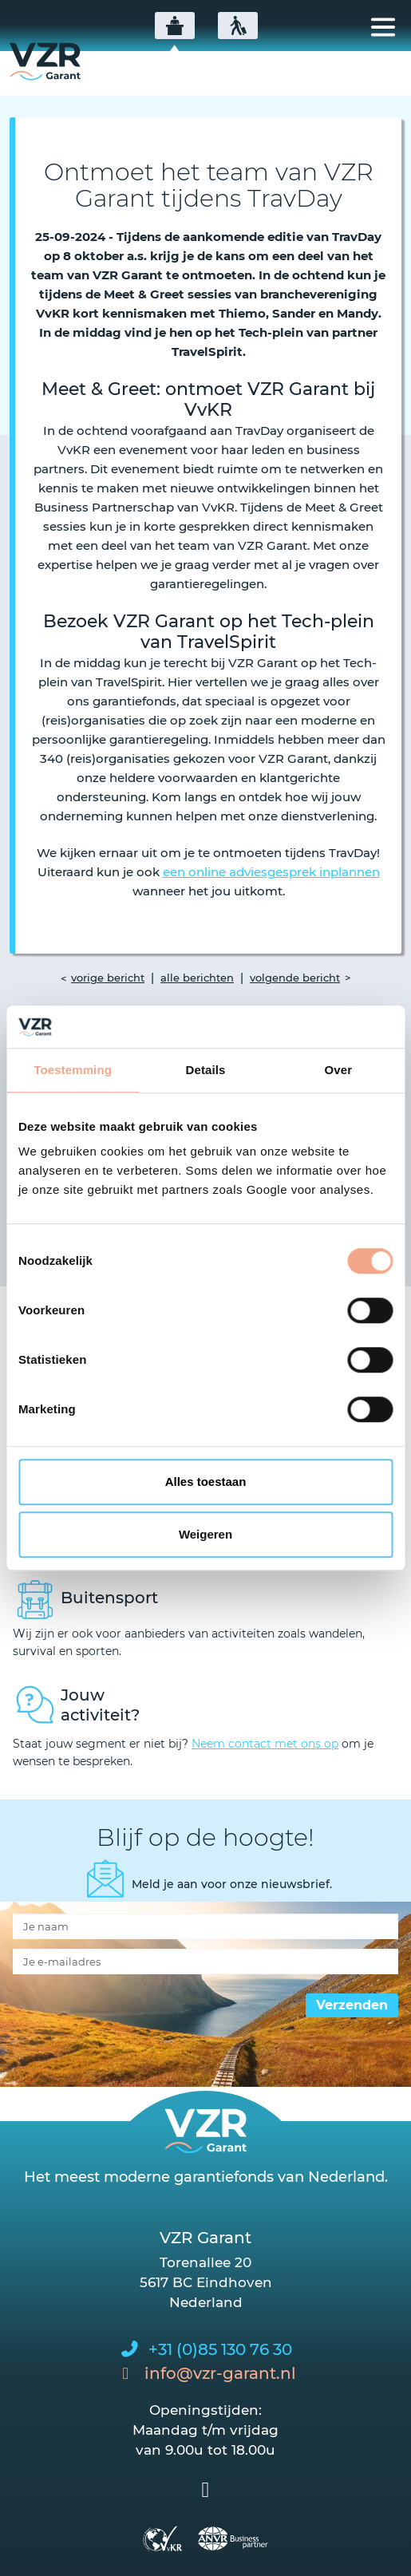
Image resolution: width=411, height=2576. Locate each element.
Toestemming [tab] (73, 1070)
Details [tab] (206, 1070)
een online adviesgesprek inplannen (271, 871)
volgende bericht (295, 977)
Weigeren (205, 1534)
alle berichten (197, 977)
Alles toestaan (206, 1481)
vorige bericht (107, 977)
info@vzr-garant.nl (220, 2373)
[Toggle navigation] (383, 27)
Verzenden (352, 2005)
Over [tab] (339, 1070)
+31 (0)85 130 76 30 (220, 2349)
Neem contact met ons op (265, 1743)
